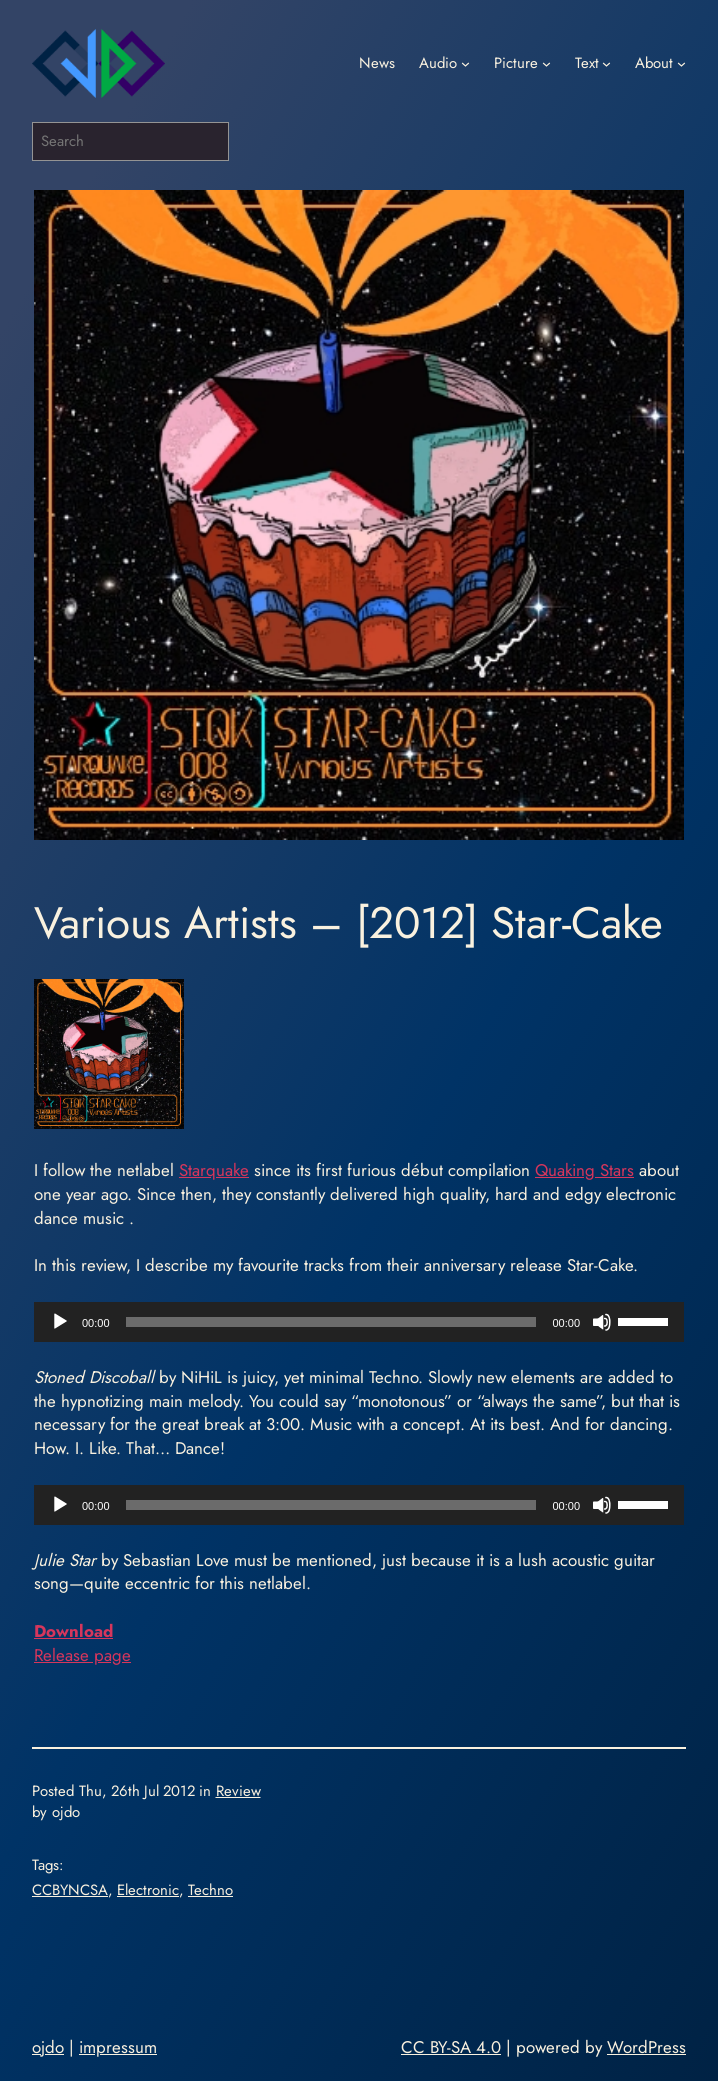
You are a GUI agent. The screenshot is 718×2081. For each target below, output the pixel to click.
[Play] (60, 1322)
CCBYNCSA (70, 1890)
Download (73, 1631)
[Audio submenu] (465, 63)
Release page (82, 1655)
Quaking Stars (584, 1170)
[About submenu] (681, 63)
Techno (210, 1890)
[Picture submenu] (546, 63)
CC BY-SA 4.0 (451, 2047)
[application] (359, 1322)
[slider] (331, 1322)
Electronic (148, 1890)
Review (238, 1791)
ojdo (48, 2047)
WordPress (646, 2047)
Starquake (214, 1170)
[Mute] (602, 1322)
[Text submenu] (606, 63)
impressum (118, 2047)
